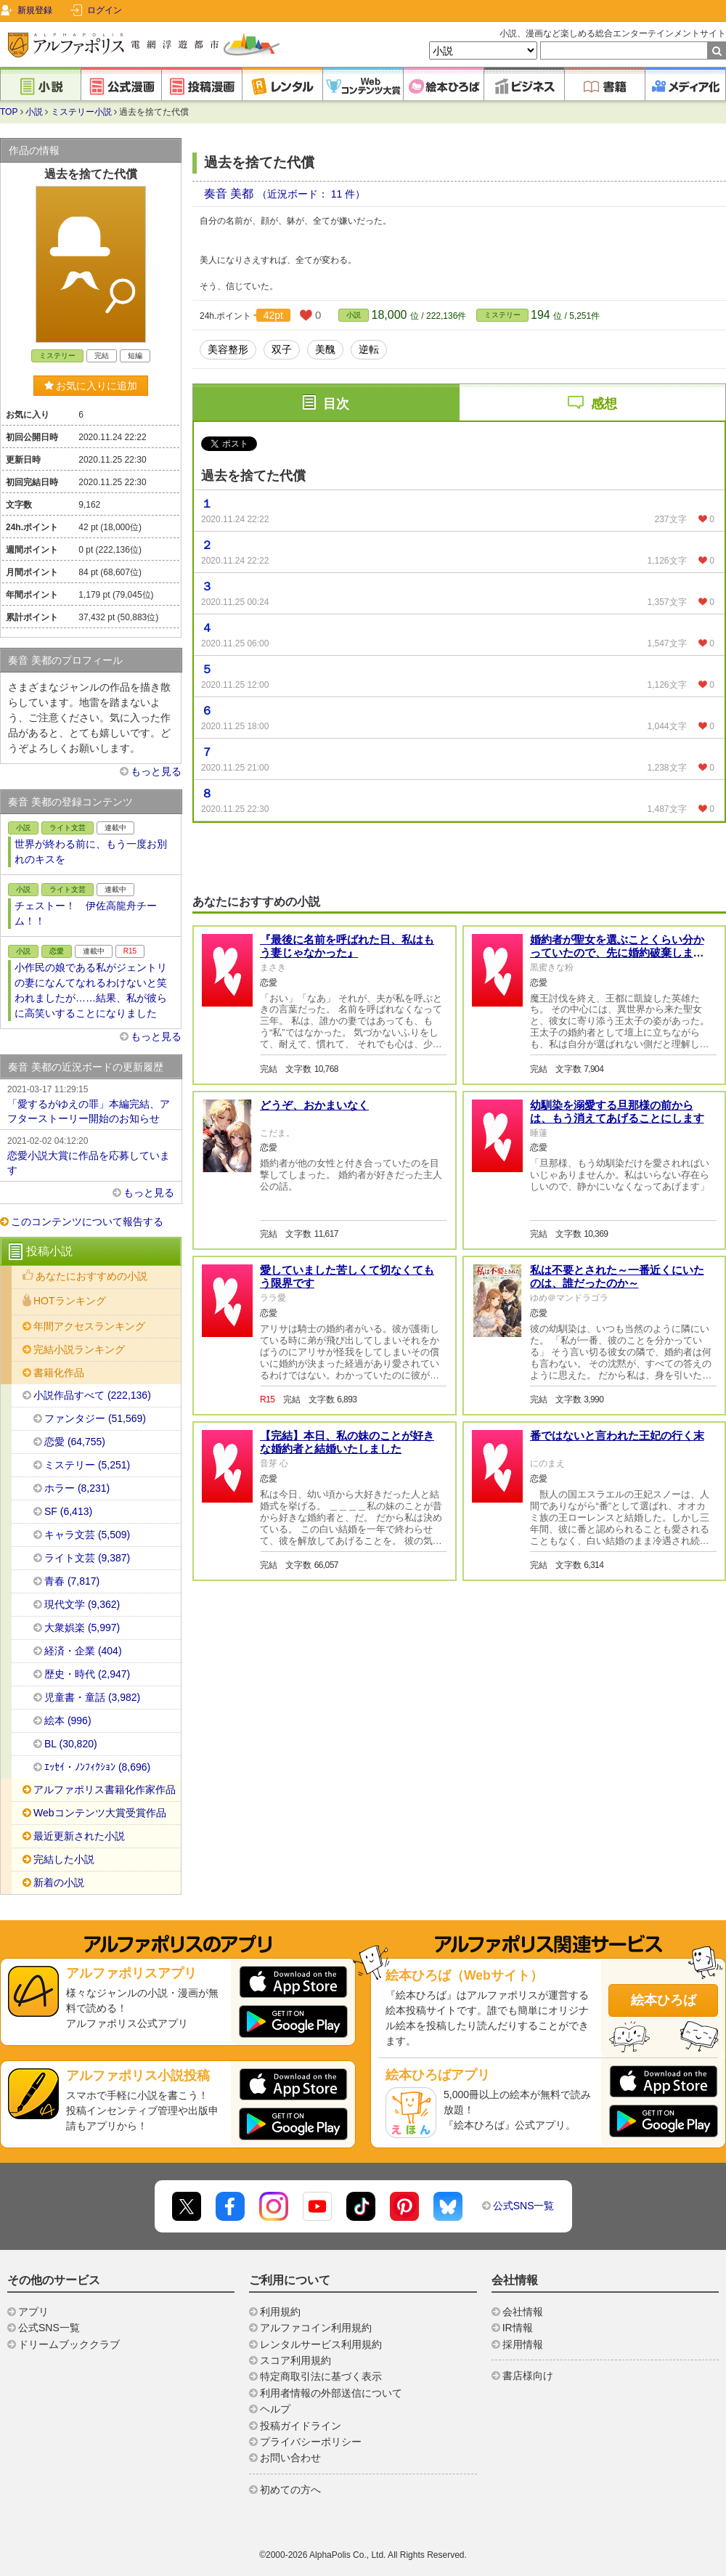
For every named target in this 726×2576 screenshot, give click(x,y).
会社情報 (522, 2311)
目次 (336, 404)
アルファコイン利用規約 (316, 2327)
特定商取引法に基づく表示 (321, 2376)
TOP (8, 112)
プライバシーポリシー (311, 2441)
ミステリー (502, 315)
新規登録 (34, 10)
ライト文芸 (67, 828)
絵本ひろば (663, 2000)
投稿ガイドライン (300, 2425)
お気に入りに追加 (91, 385)
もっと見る (156, 771)
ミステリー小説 (81, 112)
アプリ (33, 2311)
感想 (604, 404)
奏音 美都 (230, 193)
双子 (282, 349)
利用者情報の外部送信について (331, 2393)
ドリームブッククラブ (69, 2344)
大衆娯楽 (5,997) (82, 1627)
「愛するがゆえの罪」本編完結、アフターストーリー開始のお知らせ (90, 1103)
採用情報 (522, 2344)
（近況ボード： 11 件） (311, 194)
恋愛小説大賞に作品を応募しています (90, 1155)
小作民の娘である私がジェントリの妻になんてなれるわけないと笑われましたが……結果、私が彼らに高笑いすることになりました (91, 990)
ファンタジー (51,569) (95, 1418)
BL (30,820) (70, 1744)
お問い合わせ (290, 2457)
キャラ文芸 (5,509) (87, 1534)
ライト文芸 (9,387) (87, 1558)
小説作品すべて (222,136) (92, 1395)
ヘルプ (275, 2409)
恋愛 (56, 951)
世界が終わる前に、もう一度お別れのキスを (91, 851)
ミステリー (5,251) (87, 1465)
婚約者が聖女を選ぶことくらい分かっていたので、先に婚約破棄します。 (617, 952)
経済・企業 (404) (83, 1651)
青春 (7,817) (71, 1581)
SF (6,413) (68, 1511)
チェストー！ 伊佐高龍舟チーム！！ (86, 913)
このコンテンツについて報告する (87, 1221)
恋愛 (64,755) (74, 1441)
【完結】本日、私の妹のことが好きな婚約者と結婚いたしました (347, 1442)
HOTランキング (69, 1301)
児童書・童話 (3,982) (92, 1697)
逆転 (369, 349)
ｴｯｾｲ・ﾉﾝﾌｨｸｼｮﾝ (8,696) (97, 1767)
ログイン (104, 10)
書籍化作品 (58, 1372)
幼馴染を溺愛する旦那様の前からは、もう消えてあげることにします (617, 1111)
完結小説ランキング (79, 1349)
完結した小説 (63, 1859)
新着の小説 (58, 1882)
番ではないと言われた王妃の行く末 (617, 1435)
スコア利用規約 (295, 2360)
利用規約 (280, 2311)
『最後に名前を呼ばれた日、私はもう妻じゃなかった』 (347, 946)
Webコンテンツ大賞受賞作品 (99, 1813)
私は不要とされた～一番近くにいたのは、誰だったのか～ (617, 1276)
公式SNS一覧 (524, 2205)
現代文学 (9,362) (82, 1604)
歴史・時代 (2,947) (87, 1674)
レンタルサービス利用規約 (321, 2344)
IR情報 (517, 2327)
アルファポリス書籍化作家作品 (104, 1789)
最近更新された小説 (79, 1836)
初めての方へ (290, 2489)
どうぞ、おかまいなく (314, 1105)
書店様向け (527, 2375)
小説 (34, 112)
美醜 (325, 349)
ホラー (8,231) (77, 1488)
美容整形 (228, 349)
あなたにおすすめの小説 (91, 1276)
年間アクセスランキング (89, 1326)
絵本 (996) (67, 1720)
